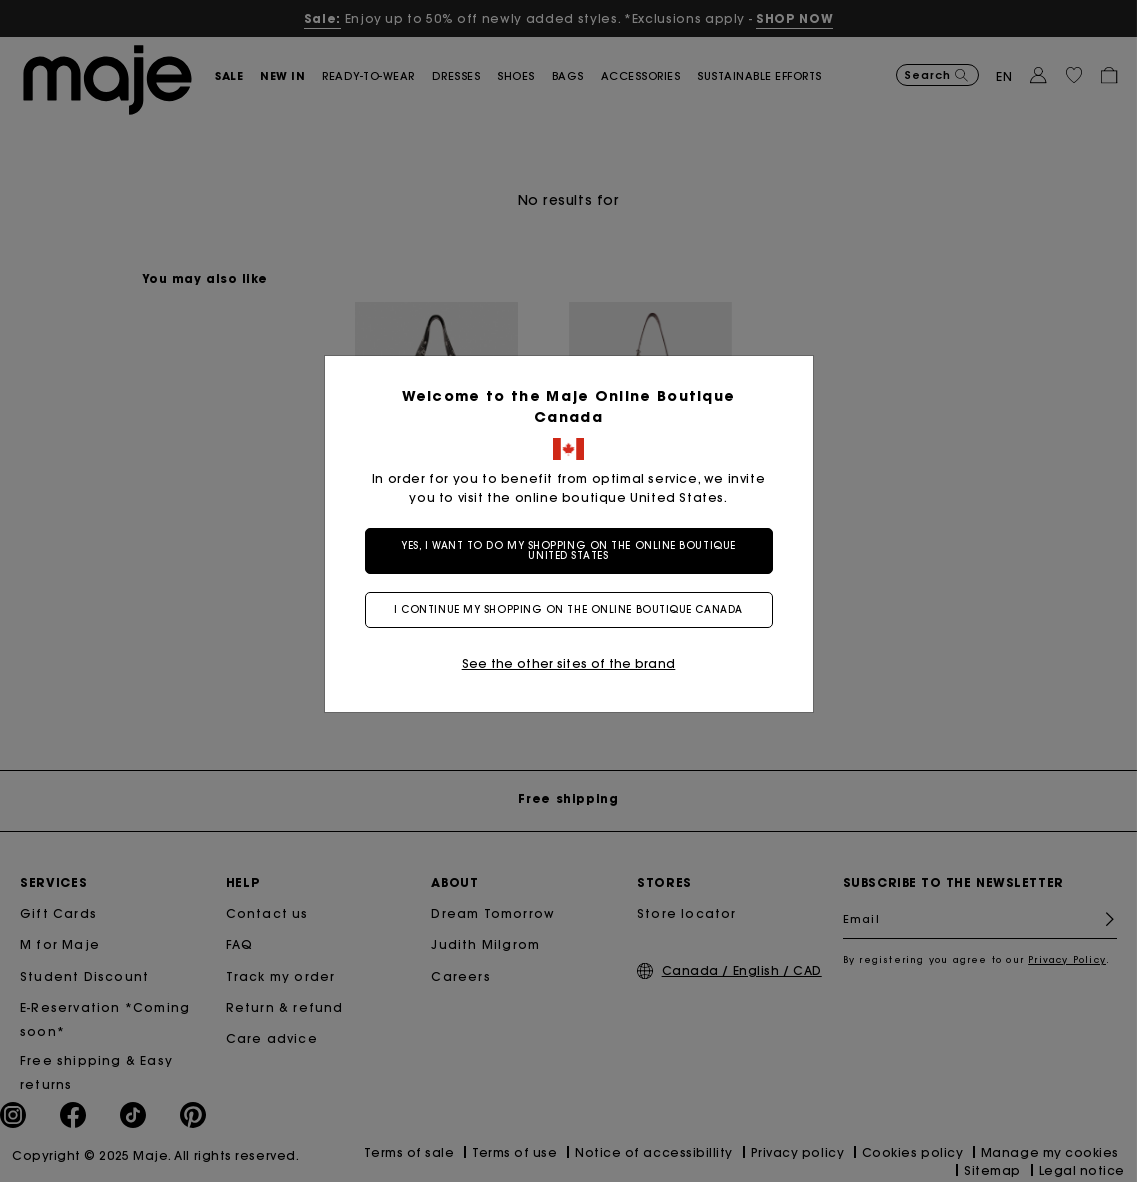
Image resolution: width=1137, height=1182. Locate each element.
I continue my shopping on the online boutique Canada (568, 609)
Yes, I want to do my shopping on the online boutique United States (568, 550)
